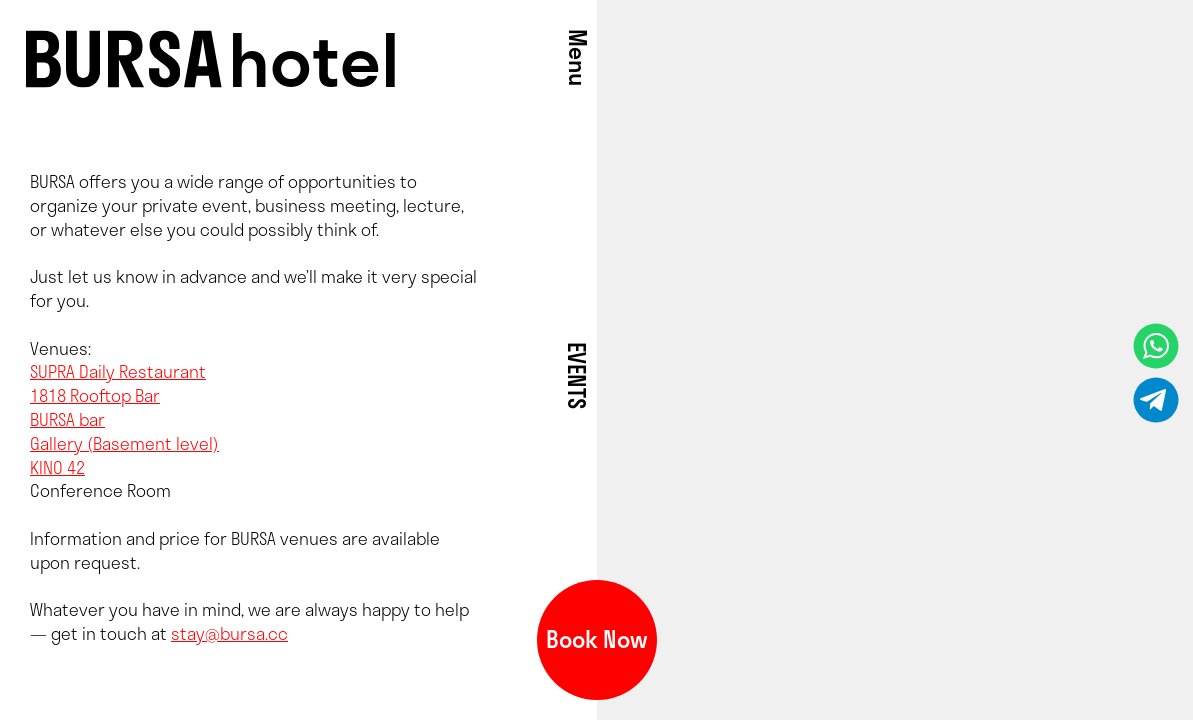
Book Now (597, 639)
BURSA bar (67, 419)
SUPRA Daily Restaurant (118, 371)
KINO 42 (57, 467)
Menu (577, 57)
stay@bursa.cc (229, 633)
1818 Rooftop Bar (95, 395)
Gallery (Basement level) (124, 443)
